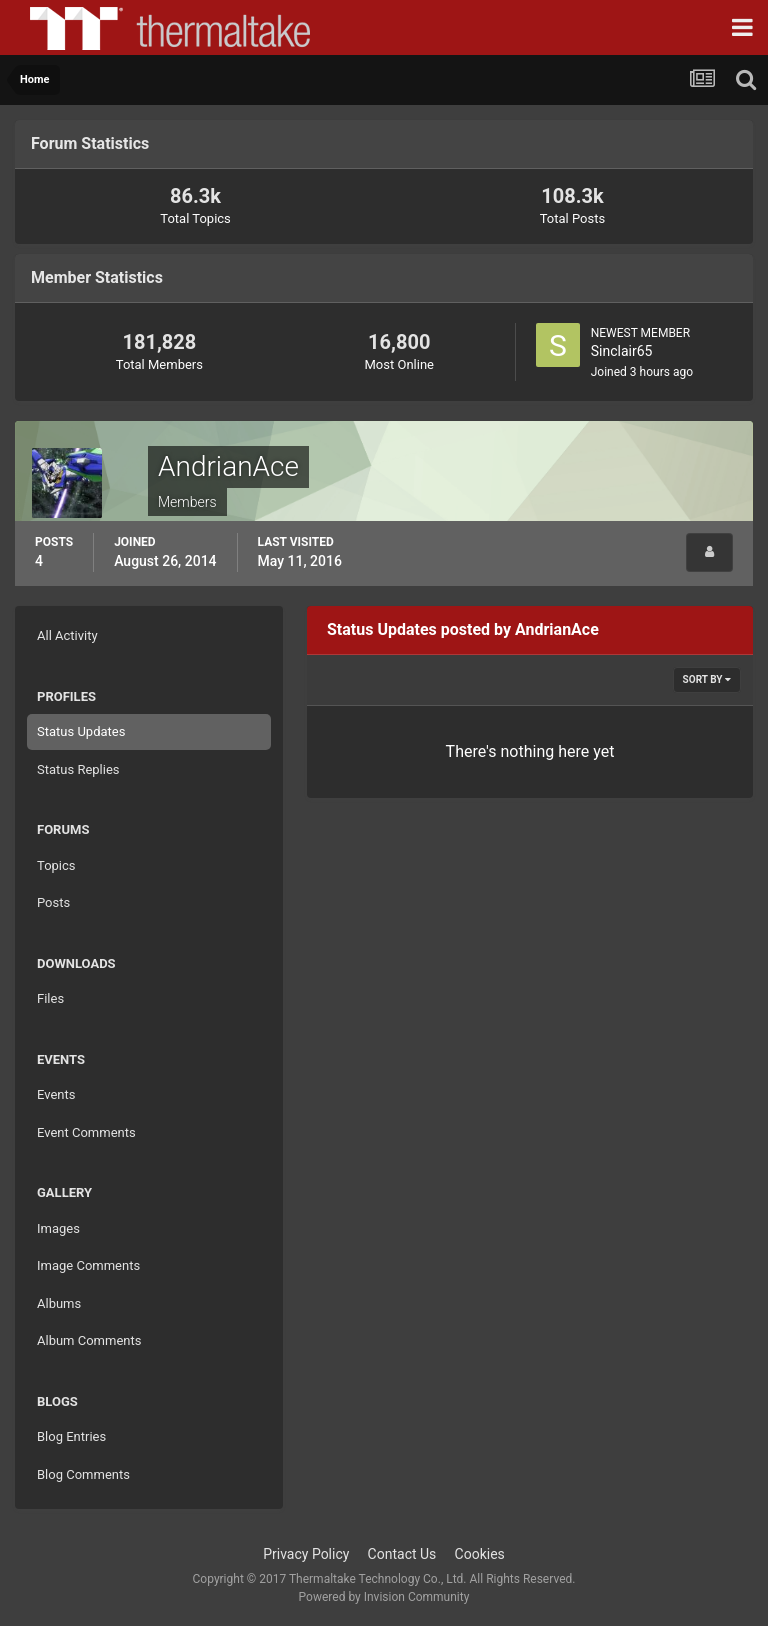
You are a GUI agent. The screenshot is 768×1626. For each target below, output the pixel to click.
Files (50, 998)
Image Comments (88, 1265)
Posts (53, 902)
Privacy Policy (306, 1554)
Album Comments (89, 1340)
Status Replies (78, 769)
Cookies (480, 1554)
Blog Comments (83, 1474)
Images (58, 1228)
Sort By (707, 679)
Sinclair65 (622, 351)
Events (56, 1094)
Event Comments (86, 1132)
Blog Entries (71, 1436)
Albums (59, 1303)
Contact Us (402, 1554)
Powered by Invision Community (384, 1597)
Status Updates (81, 731)
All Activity (67, 635)
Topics (56, 865)
